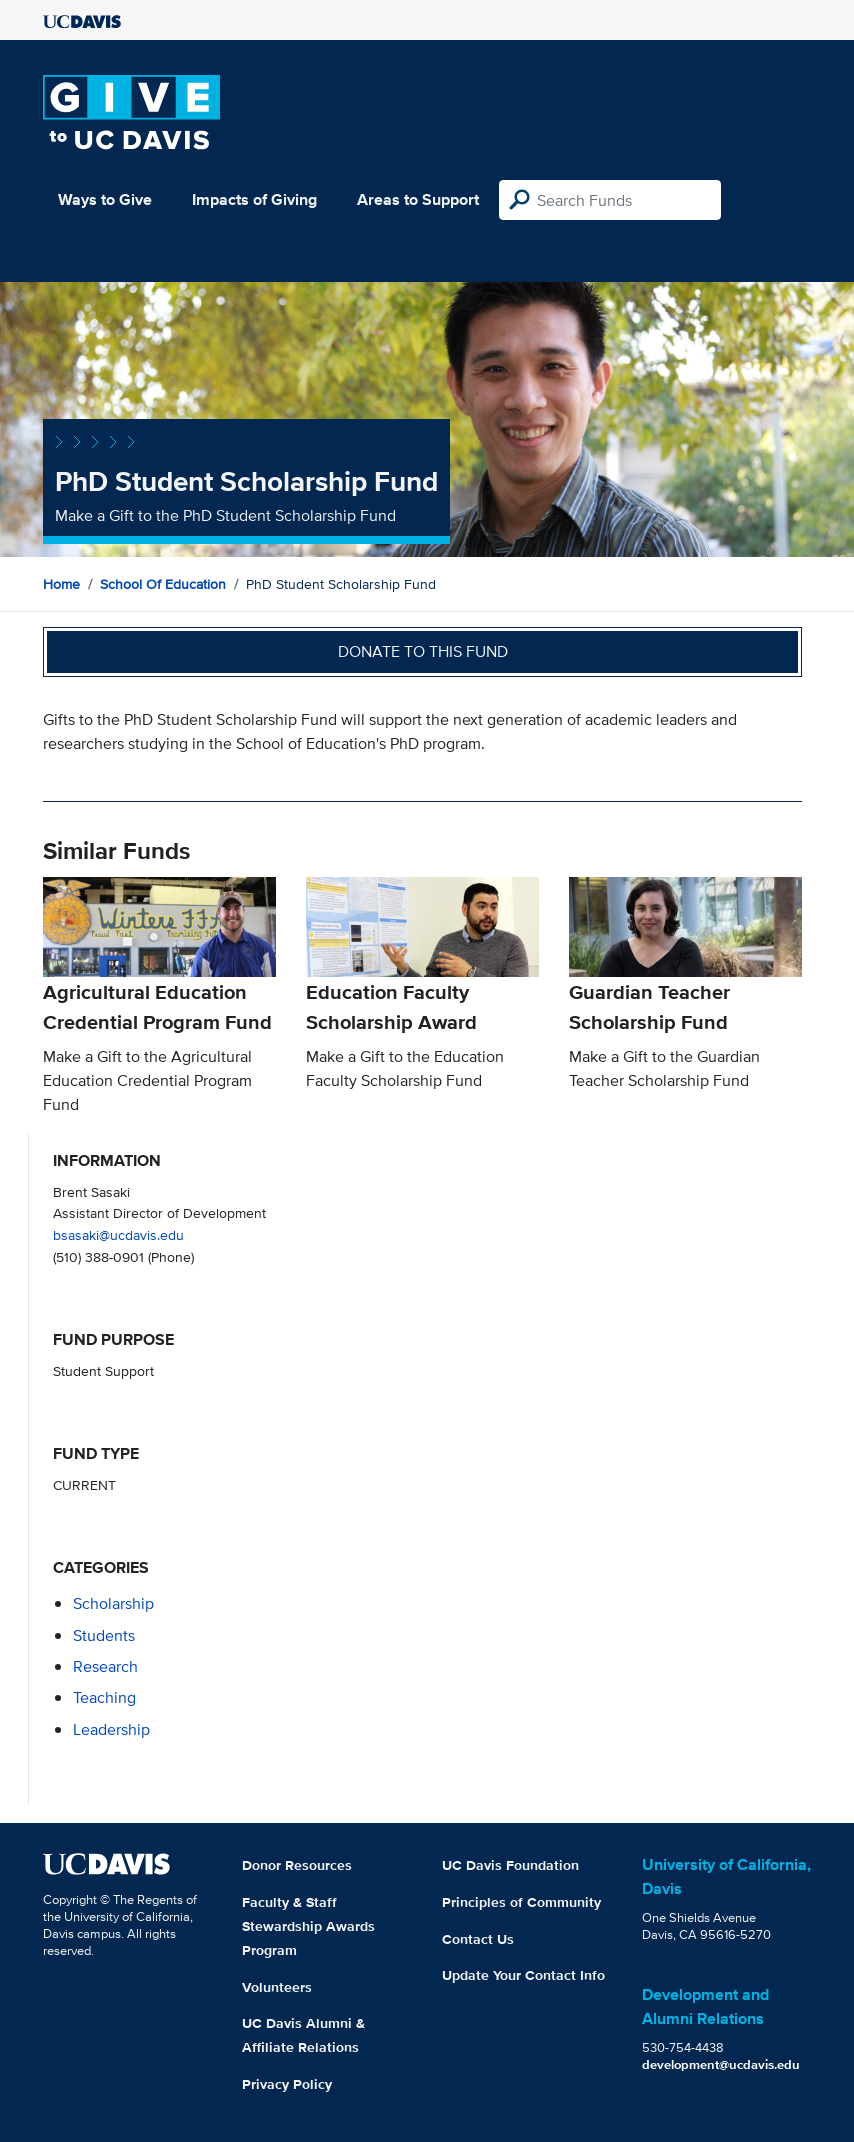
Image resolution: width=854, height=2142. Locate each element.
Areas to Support (418, 199)
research (105, 1666)
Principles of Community (521, 1902)
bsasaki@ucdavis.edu (118, 1234)
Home (61, 584)
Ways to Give (105, 199)
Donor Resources (297, 1865)
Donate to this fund (423, 651)
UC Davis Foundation (510, 1865)
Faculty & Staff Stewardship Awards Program (308, 1926)
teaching (104, 1697)
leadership (111, 1729)
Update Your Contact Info (523, 1975)
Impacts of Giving (254, 199)
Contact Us (478, 1939)
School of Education (163, 584)
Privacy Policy (287, 2084)
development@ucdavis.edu (721, 2064)
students (104, 1635)
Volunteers (277, 1987)
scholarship (113, 1603)
